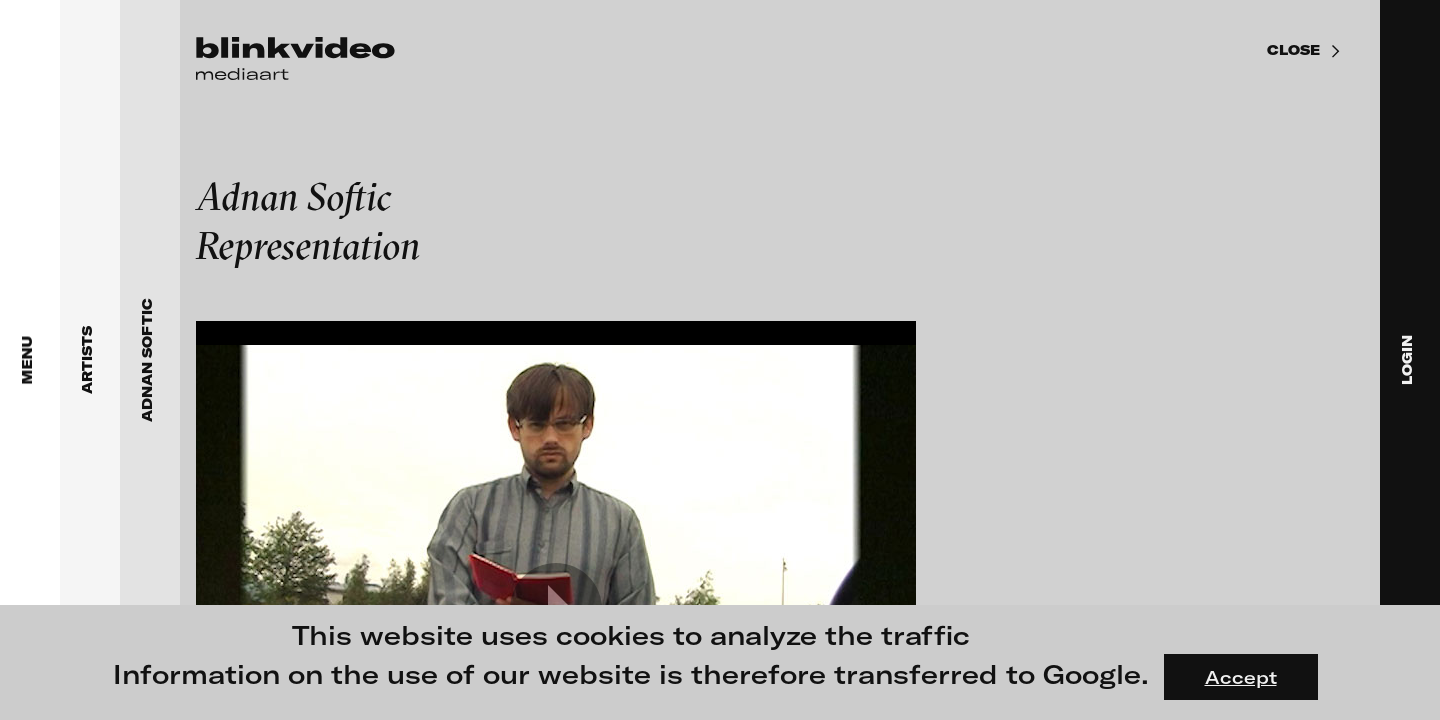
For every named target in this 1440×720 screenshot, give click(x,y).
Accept (1241, 677)
